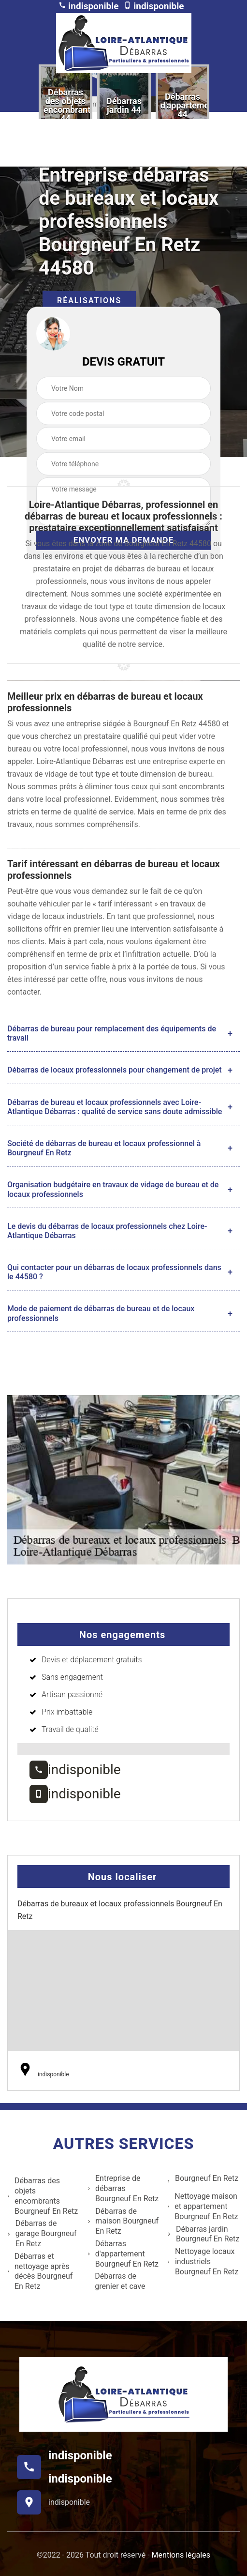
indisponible (88, 6)
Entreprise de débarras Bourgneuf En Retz (123, 2188)
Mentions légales (181, 2555)
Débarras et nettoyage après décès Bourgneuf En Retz (40, 2271)
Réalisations (89, 300)
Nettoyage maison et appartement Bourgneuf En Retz (202, 2206)
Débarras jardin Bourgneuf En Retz (203, 2234)
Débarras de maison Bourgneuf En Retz (123, 2221)
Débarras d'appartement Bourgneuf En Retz (123, 2254)
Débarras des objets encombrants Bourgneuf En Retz (42, 2195)
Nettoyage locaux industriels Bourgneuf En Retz (202, 2261)
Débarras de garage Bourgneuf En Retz (42, 2233)
